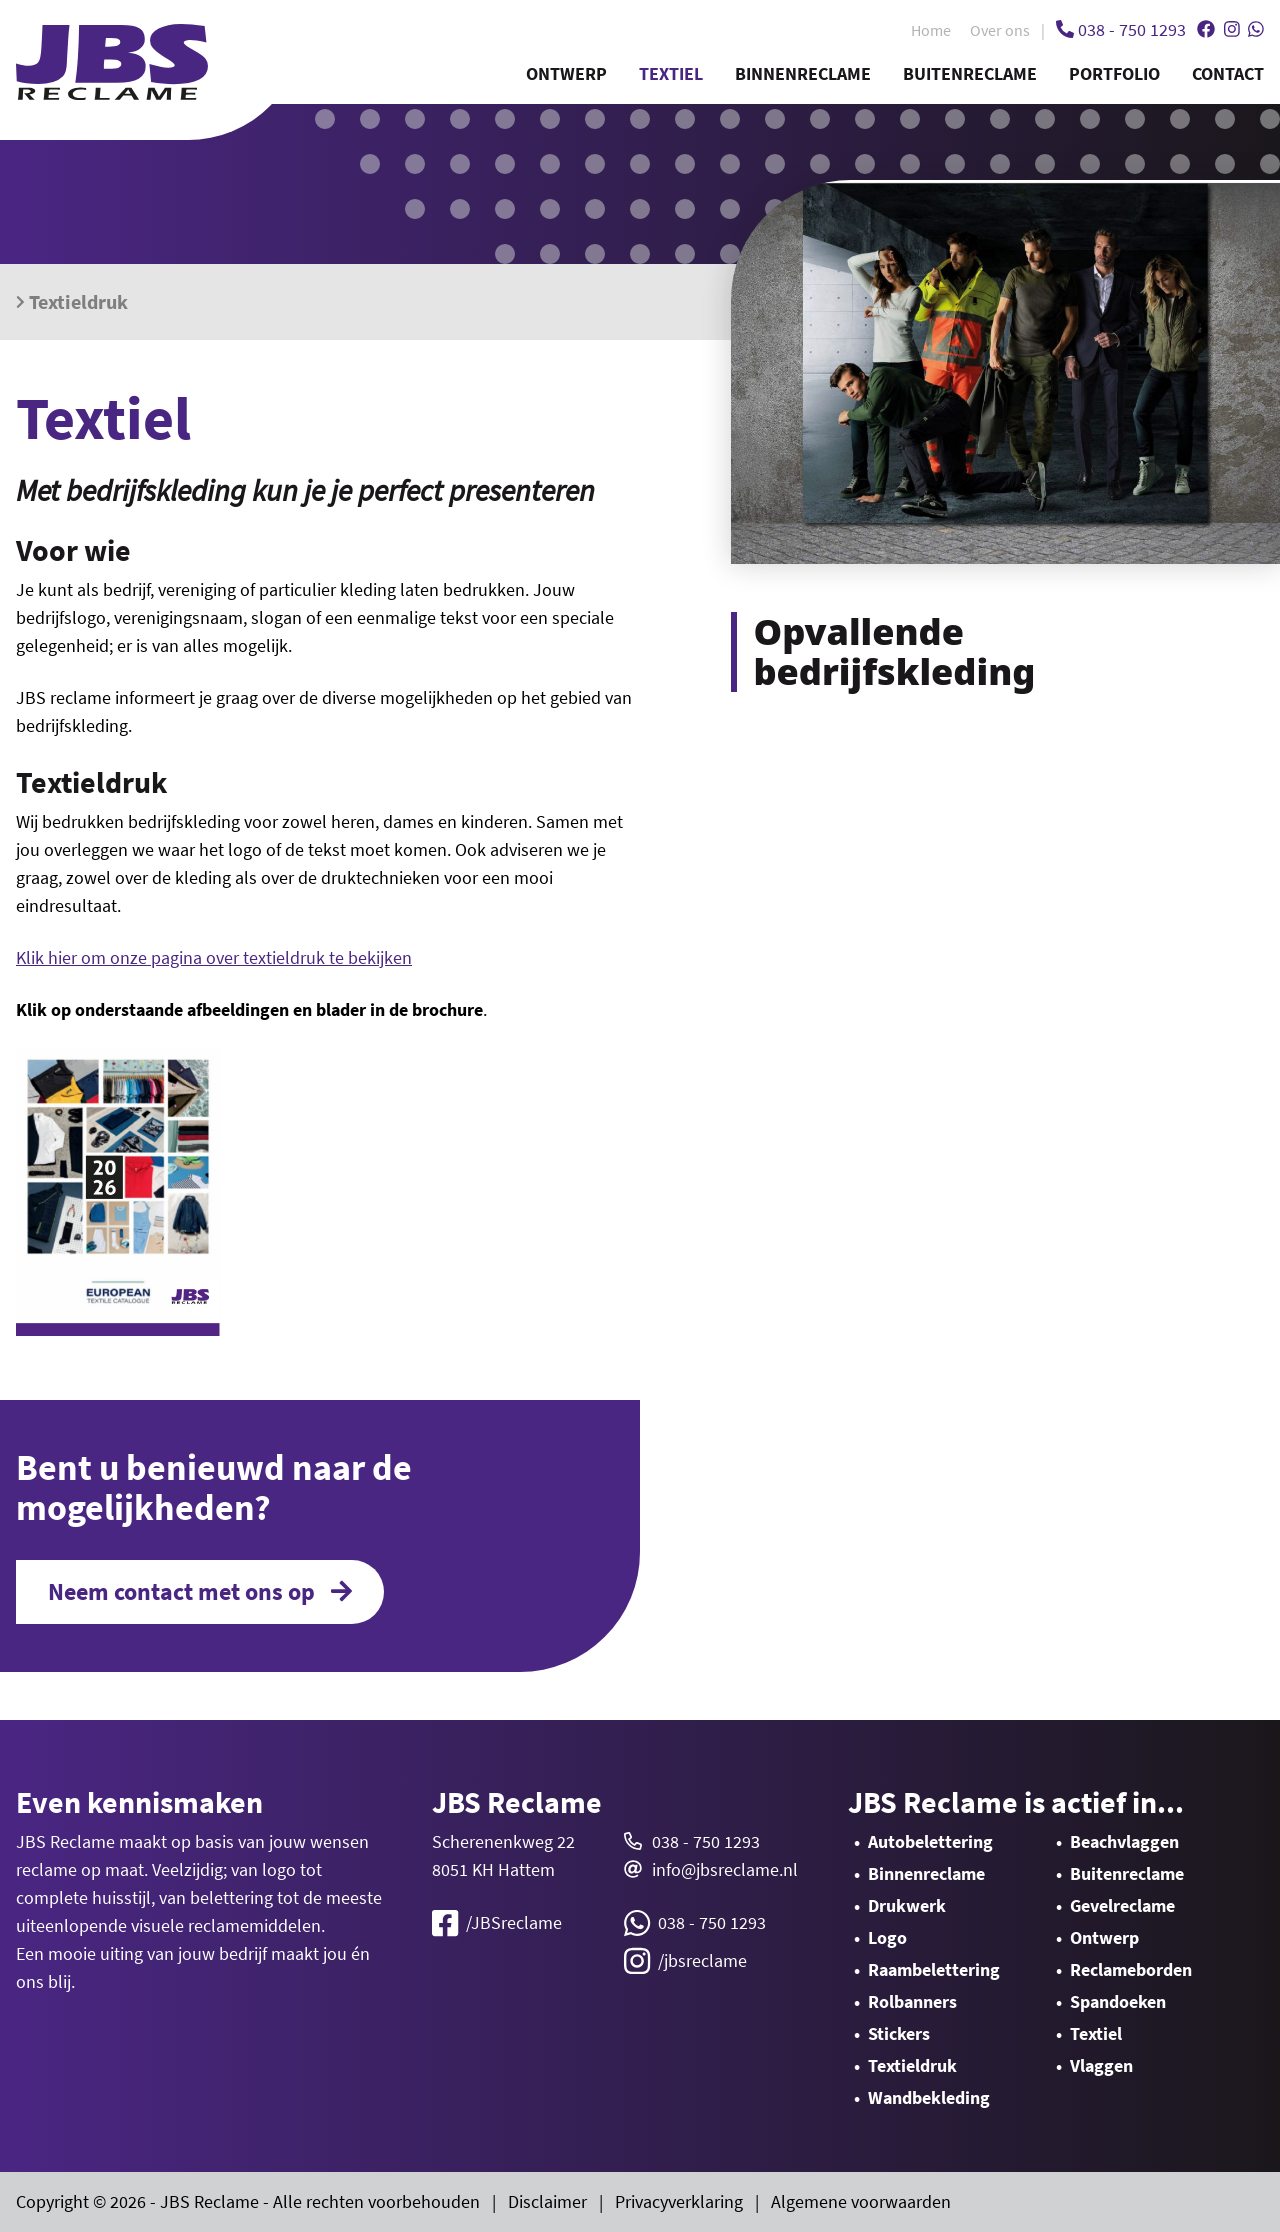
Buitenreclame (970, 73)
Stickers (899, 2033)
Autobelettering (930, 1841)
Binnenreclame (803, 73)
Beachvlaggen (1124, 1841)
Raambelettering (934, 1969)
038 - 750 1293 (706, 1841)
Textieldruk (72, 301)
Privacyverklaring (679, 2201)
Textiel (671, 73)
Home (931, 30)
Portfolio (1114, 73)
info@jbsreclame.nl (725, 1869)
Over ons (1000, 30)
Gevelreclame (1122, 1905)
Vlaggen (1101, 2065)
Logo (887, 1937)
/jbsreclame (685, 1961)
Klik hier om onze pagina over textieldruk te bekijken (214, 957)
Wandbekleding (929, 2097)
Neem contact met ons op (200, 1592)
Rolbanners (912, 2001)
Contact (1228, 73)
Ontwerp (566, 73)
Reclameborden (1131, 1969)
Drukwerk (907, 1905)
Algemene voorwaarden (861, 2201)
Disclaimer (547, 2201)
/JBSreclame (497, 1923)
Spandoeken (1118, 2001)
